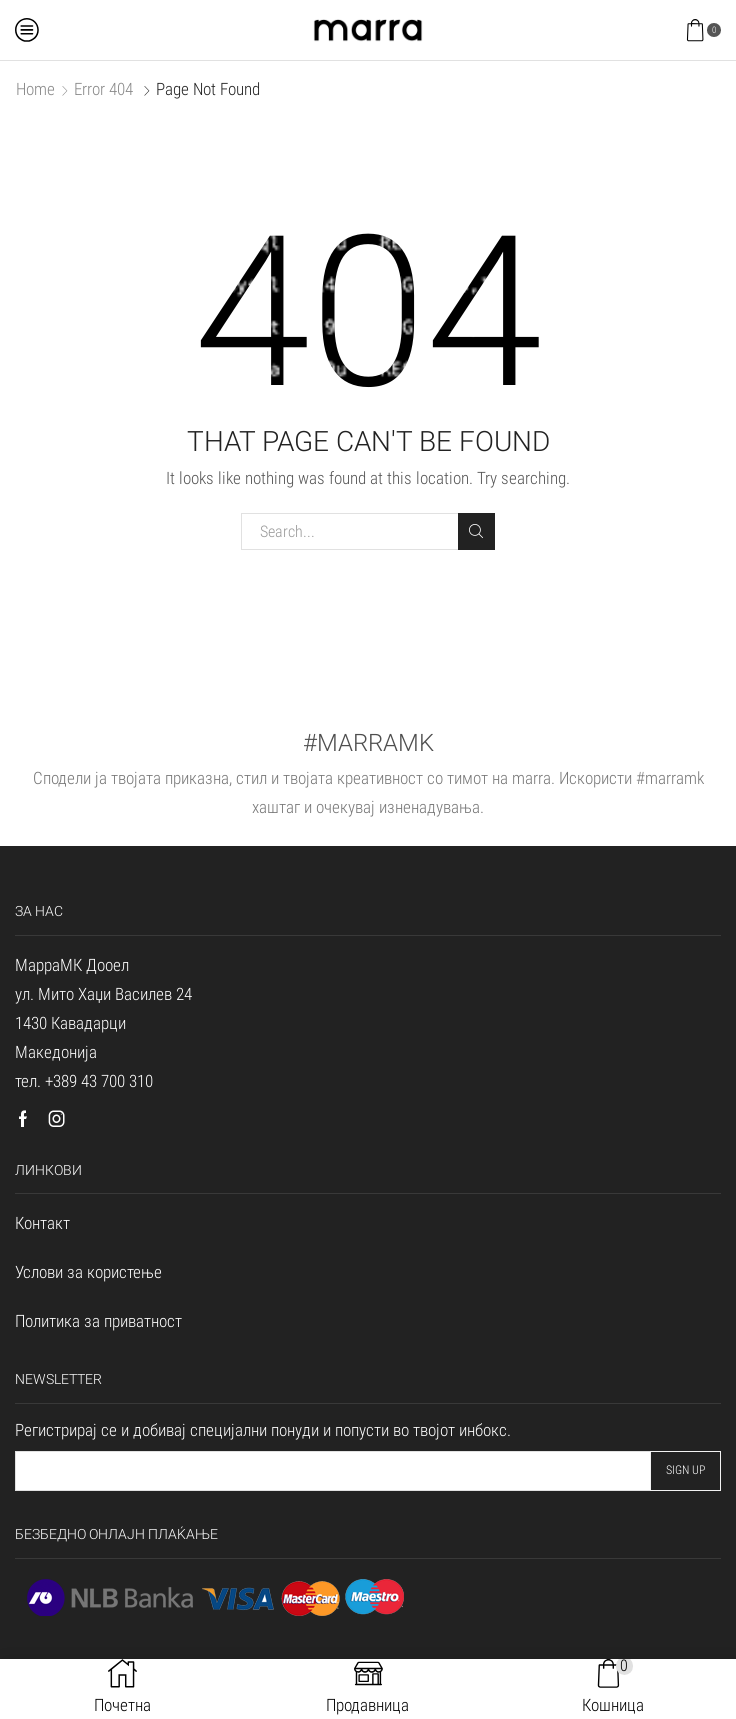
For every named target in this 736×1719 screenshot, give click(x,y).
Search (476, 531)
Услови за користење (88, 1272)
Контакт (42, 1223)
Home (35, 89)
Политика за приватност (98, 1321)
